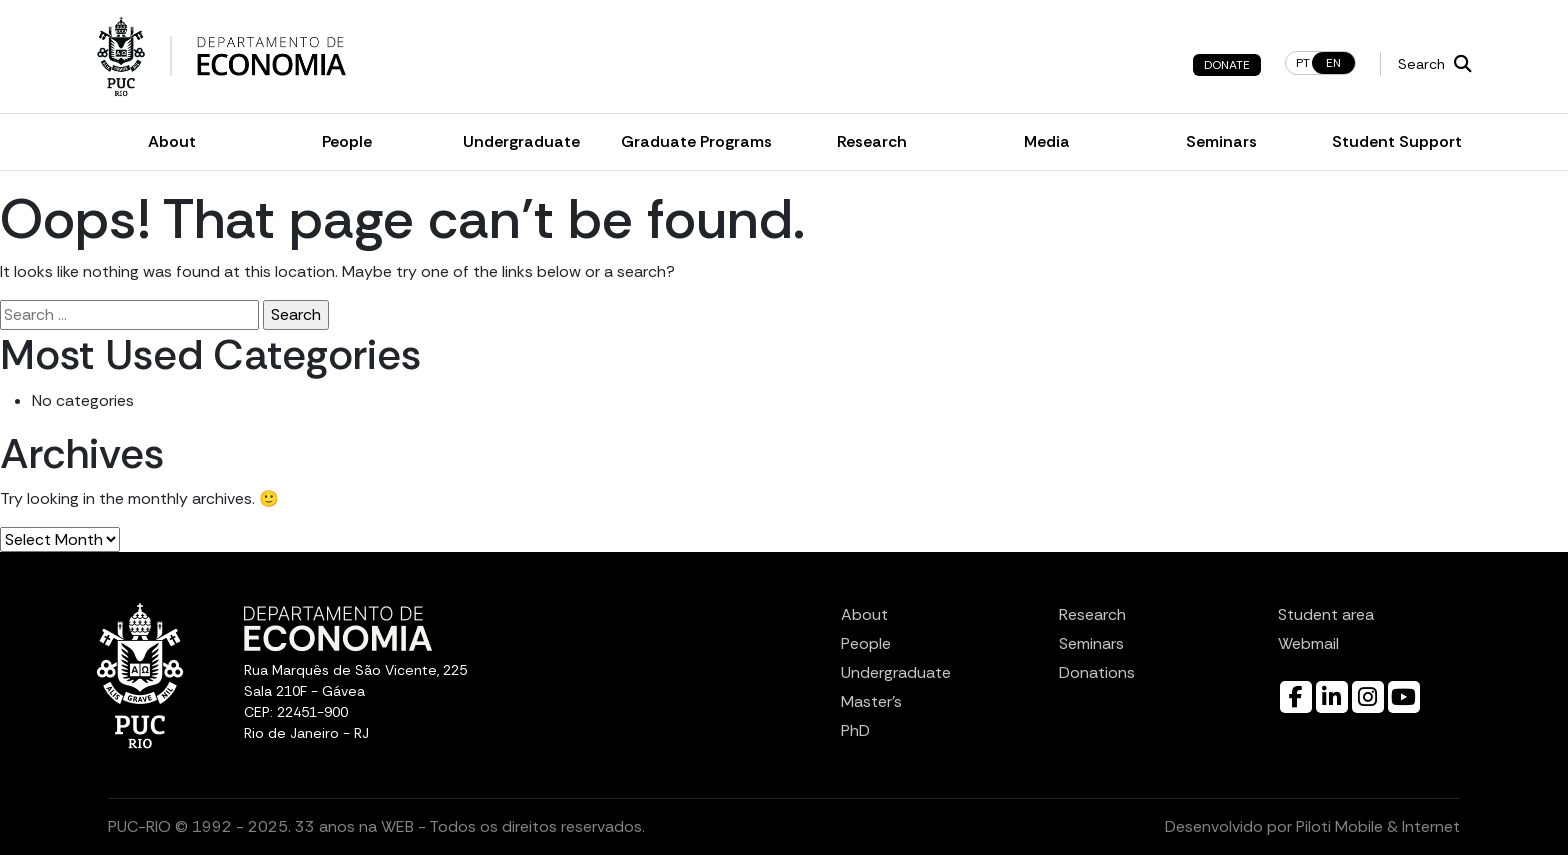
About (172, 141)
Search (1435, 64)
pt (1303, 63)
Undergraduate (521, 141)
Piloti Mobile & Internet (1378, 826)
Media (1047, 141)
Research (872, 141)
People (347, 141)
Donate (1227, 65)
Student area (1326, 614)
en (1333, 63)
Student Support (1397, 141)
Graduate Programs (696, 141)
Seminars (1221, 141)
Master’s (871, 701)
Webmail (1308, 643)
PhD (855, 730)
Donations (1097, 672)
